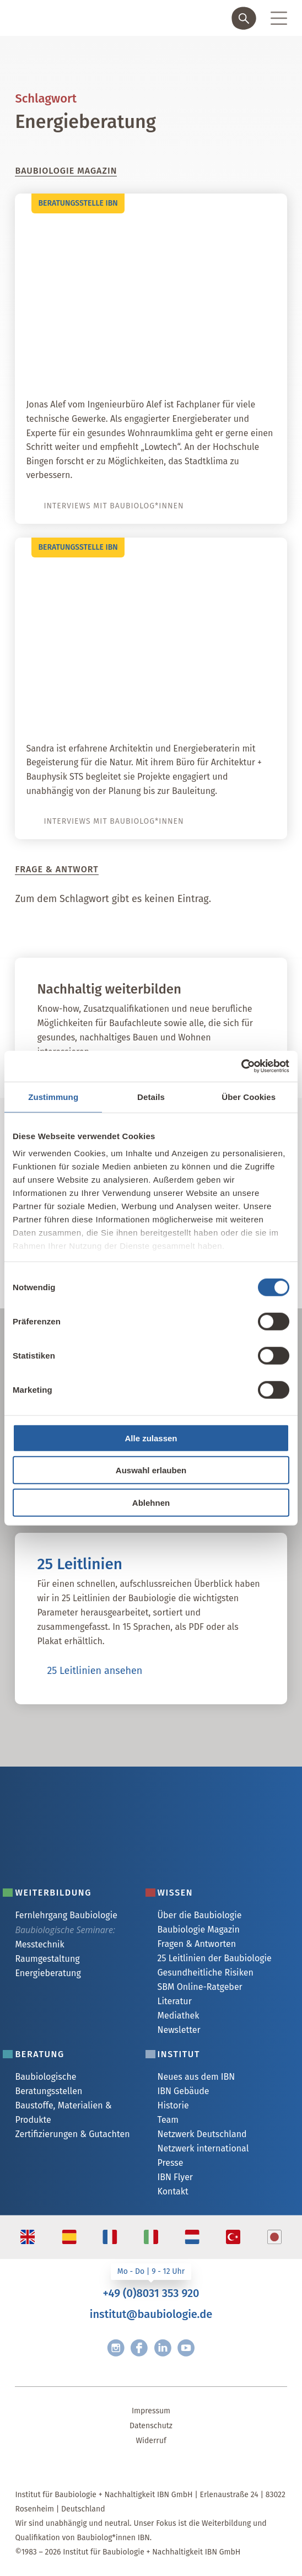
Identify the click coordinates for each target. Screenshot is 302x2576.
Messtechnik (39, 1944)
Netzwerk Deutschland (202, 2134)
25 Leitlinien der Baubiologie (215, 1958)
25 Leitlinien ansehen (94, 1671)
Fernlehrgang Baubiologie (66, 1915)
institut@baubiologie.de (151, 2314)
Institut (179, 2054)
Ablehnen (151, 1502)
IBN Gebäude (183, 2091)
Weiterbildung (53, 1892)
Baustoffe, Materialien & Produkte (63, 2112)
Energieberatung (47, 1973)
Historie (173, 2105)
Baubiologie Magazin (199, 1929)
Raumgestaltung (47, 1959)
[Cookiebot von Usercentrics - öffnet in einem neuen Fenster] (241, 1066)
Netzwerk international (203, 2148)
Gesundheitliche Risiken (206, 1972)
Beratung (39, 2054)
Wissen (175, 1892)
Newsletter (179, 2030)
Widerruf (151, 2440)
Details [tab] (151, 1096)
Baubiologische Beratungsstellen (48, 2083)
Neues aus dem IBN (196, 2076)
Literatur (175, 2001)
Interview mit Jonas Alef (205, 366)
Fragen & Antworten (197, 1944)
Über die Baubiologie (200, 1915)
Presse (171, 2163)
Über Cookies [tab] (249, 1096)
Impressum (151, 2411)
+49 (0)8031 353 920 (151, 2293)
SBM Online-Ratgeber (200, 1987)
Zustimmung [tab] (53, 1096)
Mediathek (178, 2015)
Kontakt (173, 2191)
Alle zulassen (151, 1437)
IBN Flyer (175, 2177)
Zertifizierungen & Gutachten (72, 2134)
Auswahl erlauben (151, 1470)
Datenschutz (151, 2425)
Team (168, 2120)
